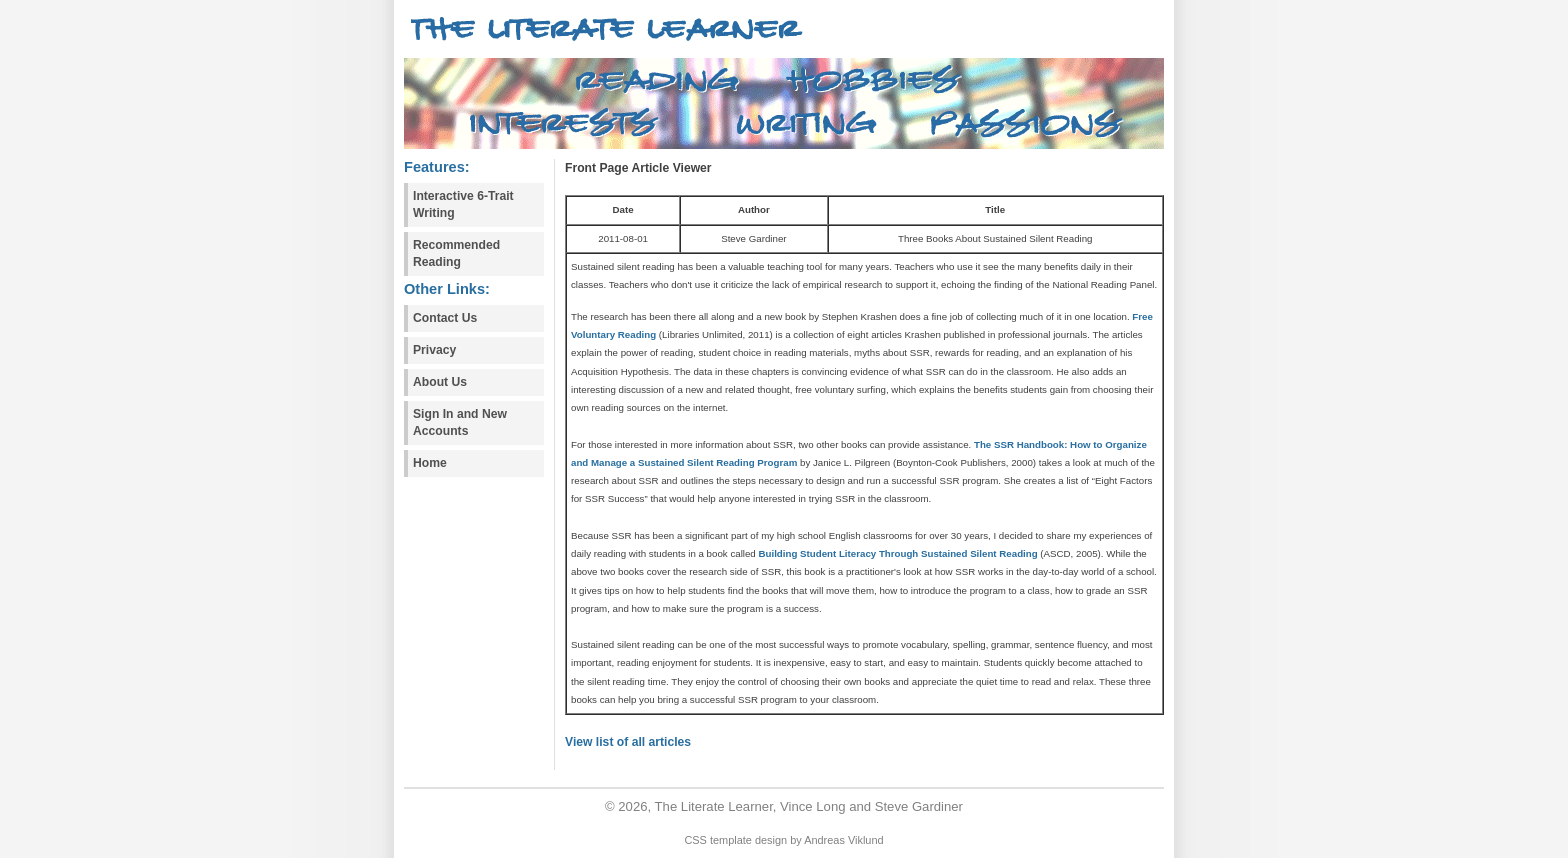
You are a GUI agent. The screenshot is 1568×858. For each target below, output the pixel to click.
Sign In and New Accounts (460, 422)
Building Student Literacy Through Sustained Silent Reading (897, 553)
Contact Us (445, 318)
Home (430, 463)
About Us (440, 382)
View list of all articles (628, 742)
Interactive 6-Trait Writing (463, 204)
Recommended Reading (456, 253)
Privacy (434, 350)
